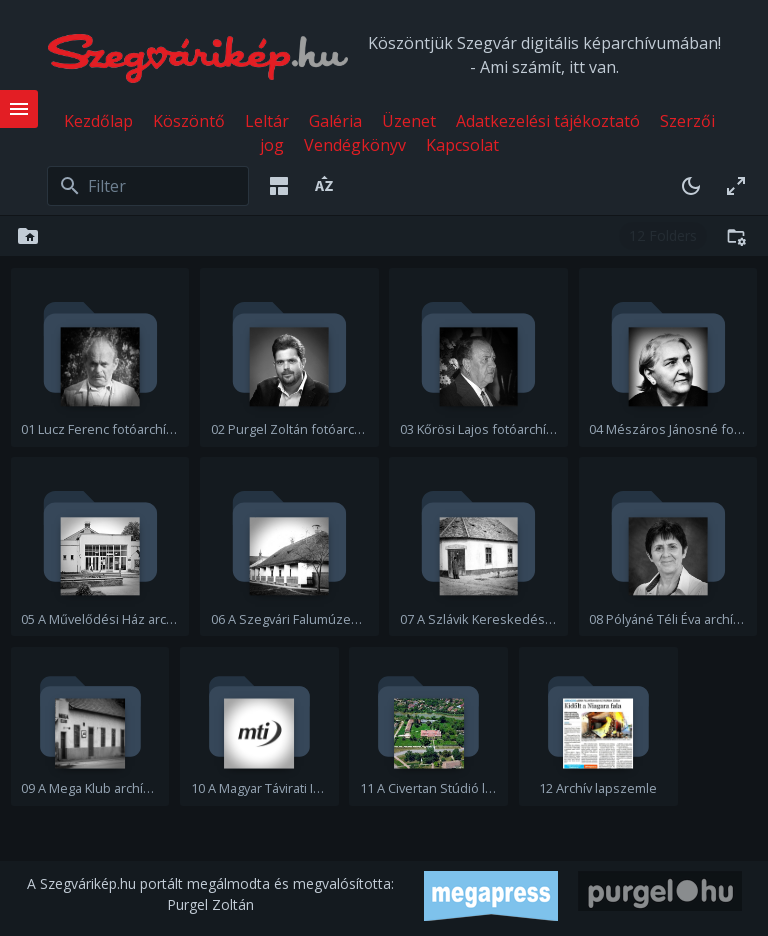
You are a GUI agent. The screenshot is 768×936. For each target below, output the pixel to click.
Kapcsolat (462, 145)
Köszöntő (189, 121)
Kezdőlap (98, 121)
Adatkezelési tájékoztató (548, 121)
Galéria (335, 121)
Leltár (267, 121)
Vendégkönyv (355, 145)
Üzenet (409, 121)
